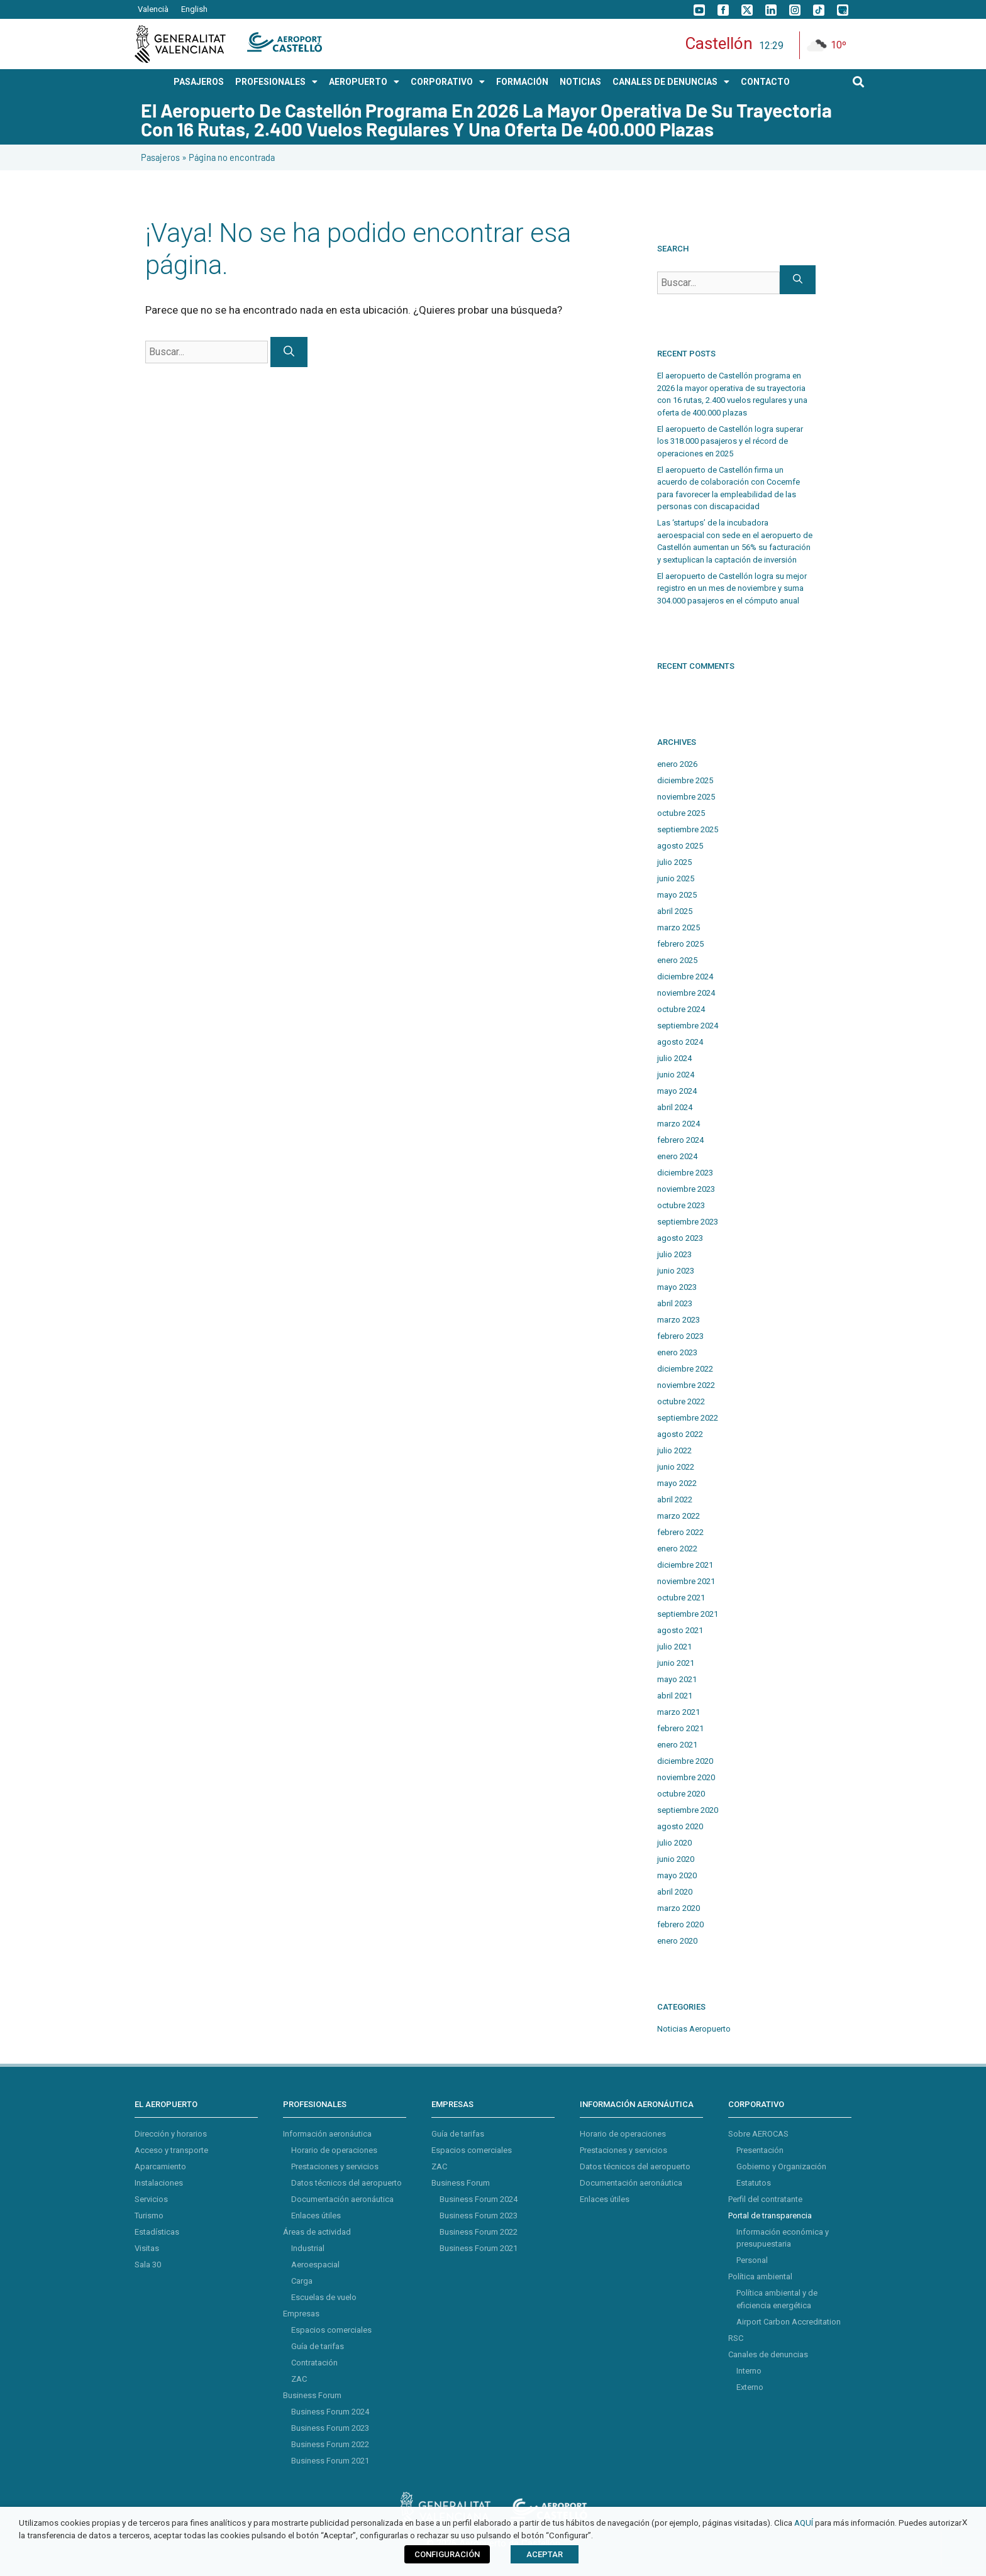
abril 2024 (674, 1107)
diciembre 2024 (685, 976)
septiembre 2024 (687, 1025)
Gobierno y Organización (781, 2166)
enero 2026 (677, 764)
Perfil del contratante (765, 2199)
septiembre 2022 (687, 1418)
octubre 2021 (681, 1597)
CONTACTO (765, 82)
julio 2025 (674, 862)
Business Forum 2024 (330, 2411)
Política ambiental (760, 2276)
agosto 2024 (680, 1042)
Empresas (301, 2313)
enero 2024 (677, 1156)
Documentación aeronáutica (342, 2199)
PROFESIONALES (276, 81)
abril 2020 (674, 1891)
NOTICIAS (580, 82)
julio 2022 (674, 1450)
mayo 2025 (677, 895)
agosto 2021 (680, 1630)
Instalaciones (159, 2183)
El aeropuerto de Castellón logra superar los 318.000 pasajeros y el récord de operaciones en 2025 (730, 441)
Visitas (147, 2248)
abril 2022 (674, 1499)
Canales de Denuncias (670, 81)
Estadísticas (157, 2232)
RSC (735, 2338)
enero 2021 (677, 1744)
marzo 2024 (678, 1123)
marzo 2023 (678, 1319)
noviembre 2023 (686, 1189)
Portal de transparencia (770, 2215)
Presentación (760, 2150)
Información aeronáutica (327, 2133)
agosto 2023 (680, 1238)
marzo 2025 (678, 927)
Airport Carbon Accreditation (788, 2321)
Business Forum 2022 (330, 2444)
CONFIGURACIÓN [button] (447, 2554)
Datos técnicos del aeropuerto (346, 2183)
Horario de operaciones (334, 2150)
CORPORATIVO (448, 81)
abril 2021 (674, 1695)
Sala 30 (148, 2264)
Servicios (151, 2199)
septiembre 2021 (687, 1614)
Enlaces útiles (316, 2215)
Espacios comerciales (331, 2330)
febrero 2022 (680, 1532)
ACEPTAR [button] (544, 2554)
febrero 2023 (680, 1336)
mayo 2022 (677, 1483)
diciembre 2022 (685, 1368)
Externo (749, 2387)
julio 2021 (674, 1646)
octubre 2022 (681, 1401)
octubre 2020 (681, 1793)
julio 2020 (674, 1842)
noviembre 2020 (686, 1777)
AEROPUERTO (364, 81)
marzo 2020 (678, 1908)
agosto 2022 (680, 1434)
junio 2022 (675, 1467)
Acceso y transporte (171, 2150)
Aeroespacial (315, 2264)
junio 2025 (675, 878)
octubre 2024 (681, 1009)
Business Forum (312, 2395)
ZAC (299, 2379)
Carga (302, 2281)
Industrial (307, 2248)
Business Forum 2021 (330, 2460)
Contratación (314, 2362)
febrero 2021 (680, 1728)
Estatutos (753, 2183)
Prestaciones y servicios (335, 2166)
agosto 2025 (680, 845)
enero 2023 (677, 1352)
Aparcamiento (160, 2166)
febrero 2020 (680, 1924)
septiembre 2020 (687, 1810)
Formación (522, 82)
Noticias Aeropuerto (694, 2029)
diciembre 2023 (685, 1172)
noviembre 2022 (686, 1385)
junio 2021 (675, 1663)
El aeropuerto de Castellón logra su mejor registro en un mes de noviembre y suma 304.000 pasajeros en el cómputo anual (732, 588)
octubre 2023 (681, 1205)
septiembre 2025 (687, 829)
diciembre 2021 (685, 1565)
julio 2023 (674, 1254)
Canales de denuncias (768, 2354)
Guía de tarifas (317, 2346)
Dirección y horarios (171, 2133)
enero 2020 (677, 1941)
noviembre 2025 (686, 796)
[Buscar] (288, 352)
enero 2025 (677, 960)
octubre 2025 (681, 813)
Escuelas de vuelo (324, 2297)
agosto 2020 (680, 1826)
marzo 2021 (678, 1712)
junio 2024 (675, 1074)
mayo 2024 (677, 1091)
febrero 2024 (680, 1140)
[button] (858, 81)
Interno (749, 2370)
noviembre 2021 (686, 1581)
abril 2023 (674, 1303)
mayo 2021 (677, 1679)
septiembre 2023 (687, 1221)
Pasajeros (160, 157)
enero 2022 (677, 1548)
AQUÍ (803, 2523)
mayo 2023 (677, 1287)
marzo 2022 (678, 1516)
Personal (752, 2260)
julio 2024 (674, 1058)
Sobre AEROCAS (758, 2133)
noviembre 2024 (686, 993)
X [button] (964, 2522)
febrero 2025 (680, 944)
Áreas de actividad (317, 2232)
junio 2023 (675, 1270)
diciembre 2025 (685, 780)
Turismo (149, 2215)
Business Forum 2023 (330, 2428)
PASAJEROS (199, 82)
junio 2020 (675, 1859)
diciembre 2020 (685, 1761)
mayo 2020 (677, 1875)
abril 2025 (674, 911)
